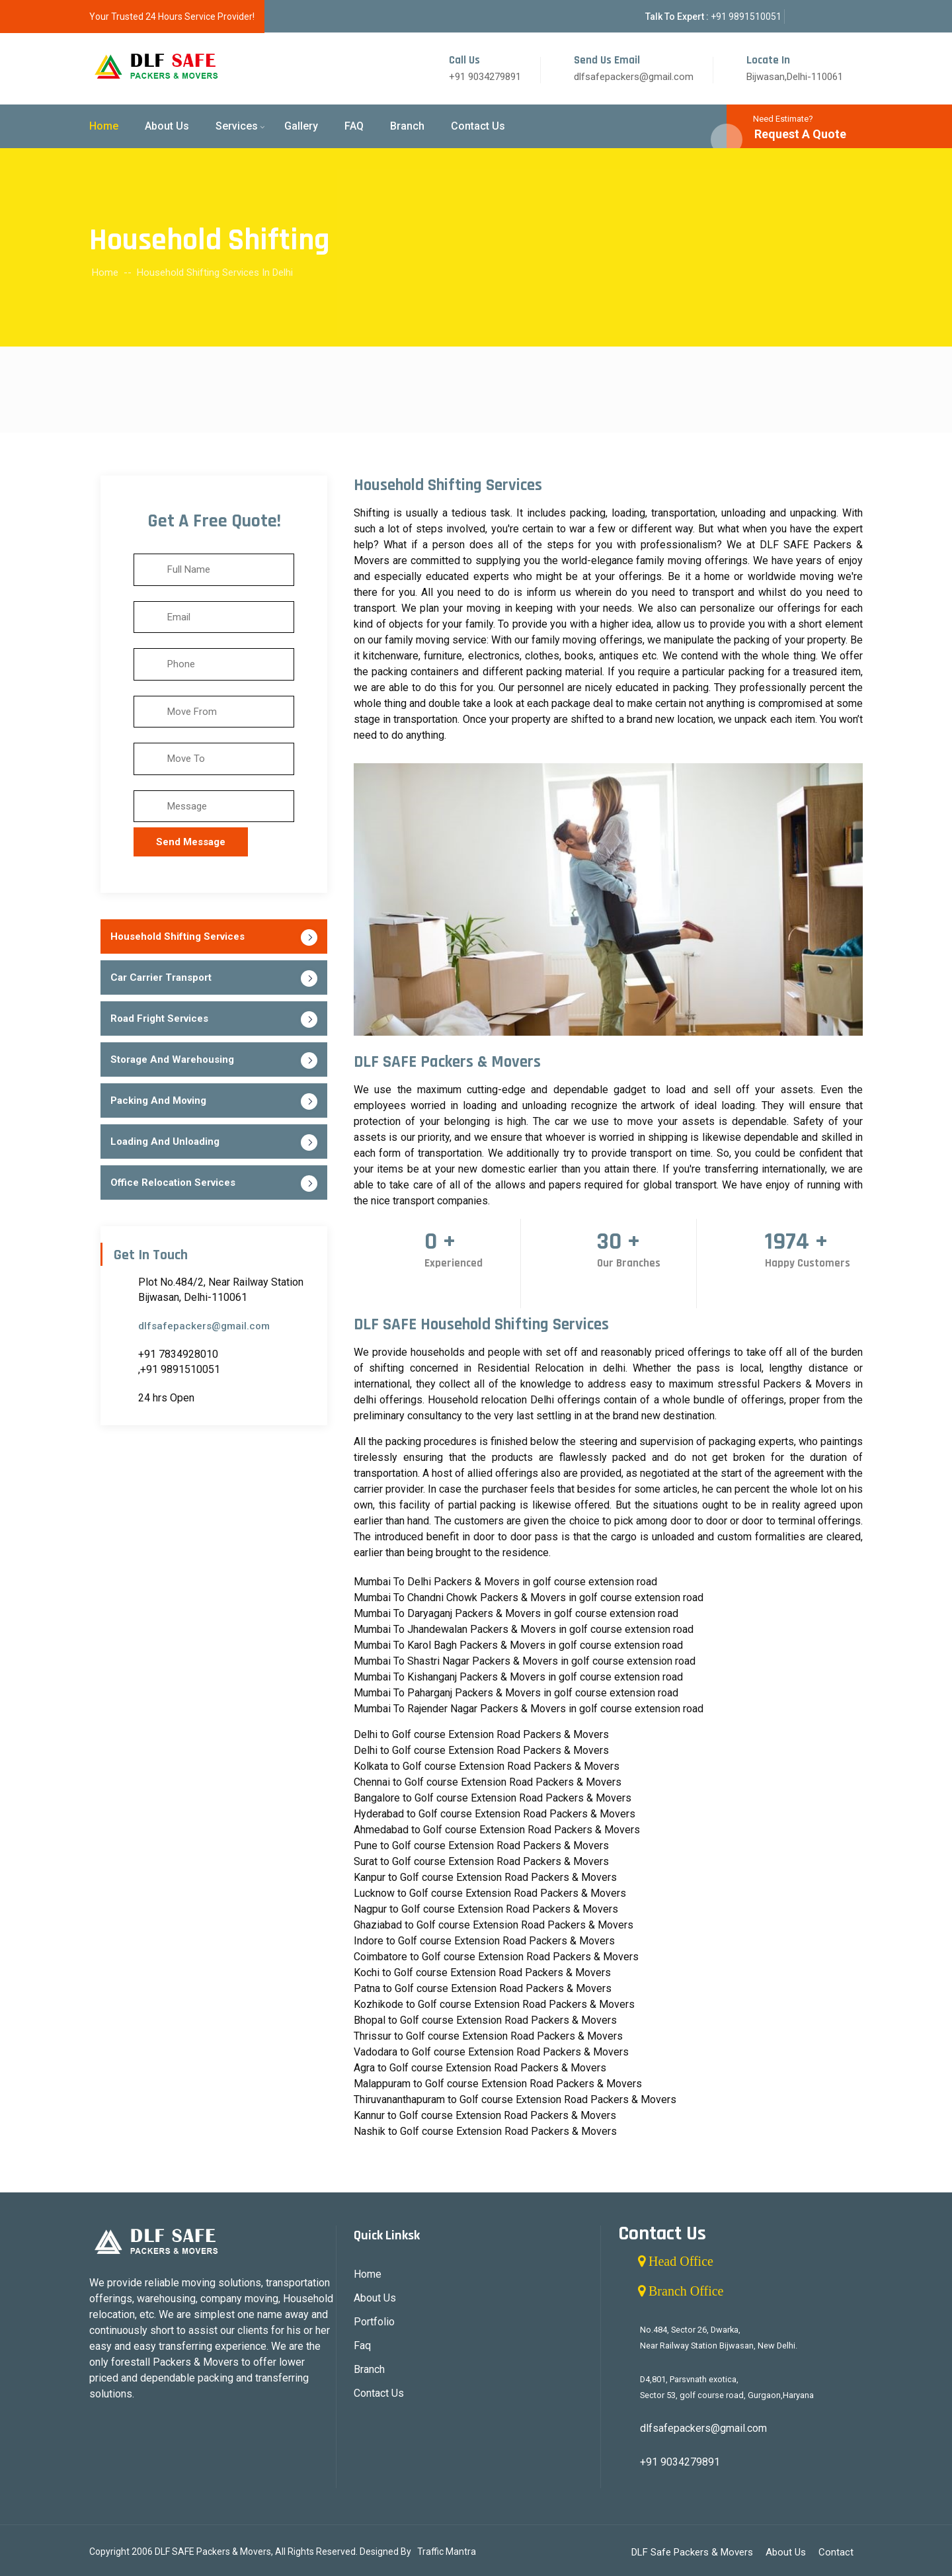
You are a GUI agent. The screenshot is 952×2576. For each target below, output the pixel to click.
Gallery (301, 126)
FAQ (354, 126)
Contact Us (478, 126)
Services (237, 126)
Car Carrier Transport (161, 977)
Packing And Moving (158, 1100)
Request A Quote (800, 134)
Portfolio (374, 2321)
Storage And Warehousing (172, 1059)
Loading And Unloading (164, 1141)
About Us (167, 126)
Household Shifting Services (177, 936)
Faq (362, 2345)
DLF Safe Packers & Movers (692, 2552)
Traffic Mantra (446, 2551)
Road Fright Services (159, 1018)
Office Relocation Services (172, 1182)
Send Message (190, 842)
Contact (835, 2552)
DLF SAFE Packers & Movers (213, 2551)
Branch (407, 126)
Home (103, 126)
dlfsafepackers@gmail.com (204, 1326)
